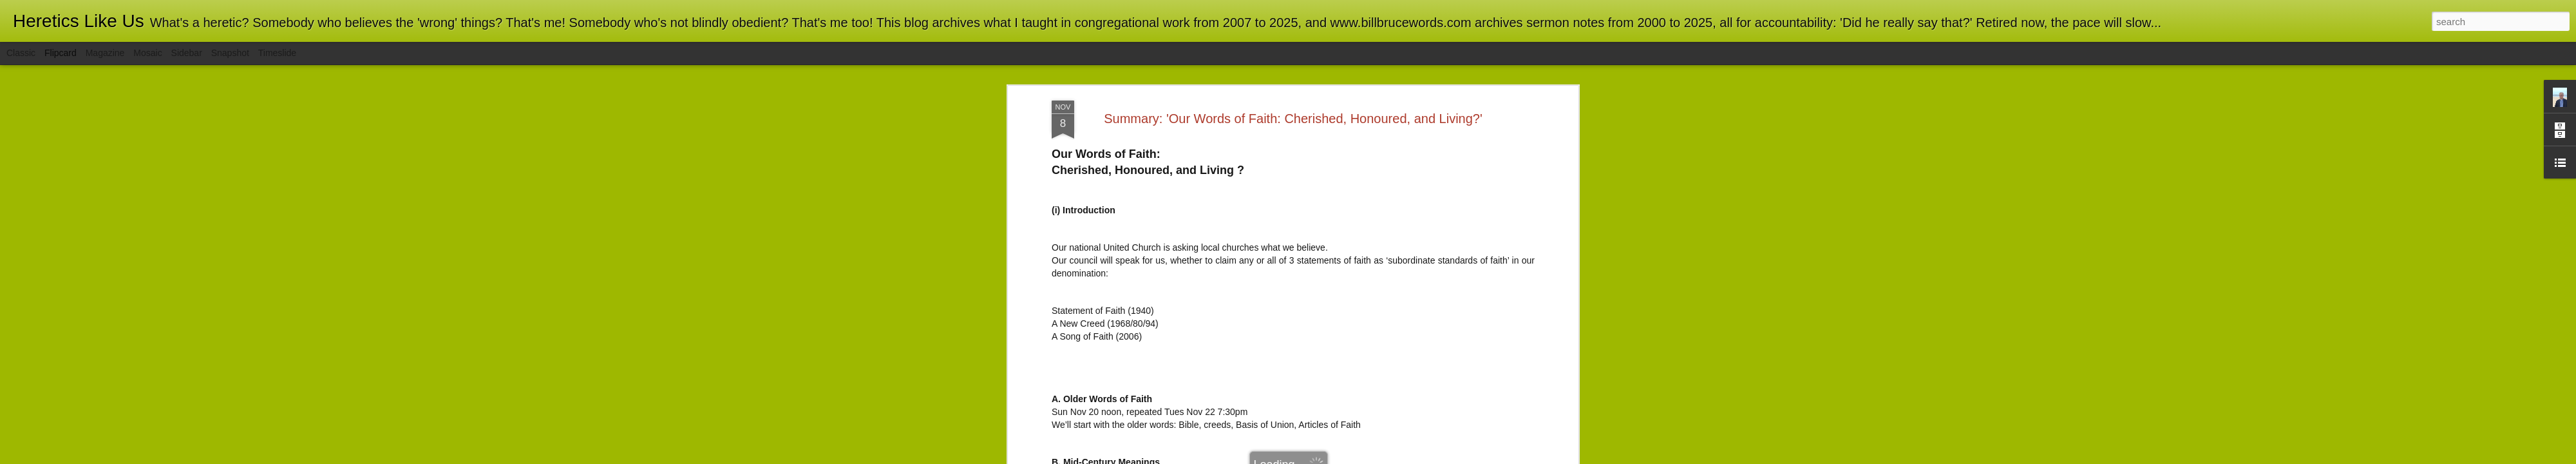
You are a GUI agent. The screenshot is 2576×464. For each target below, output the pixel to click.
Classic (20, 53)
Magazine (105, 53)
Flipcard (60, 53)
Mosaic (147, 53)
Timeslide (277, 53)
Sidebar (186, 53)
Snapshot (230, 53)
